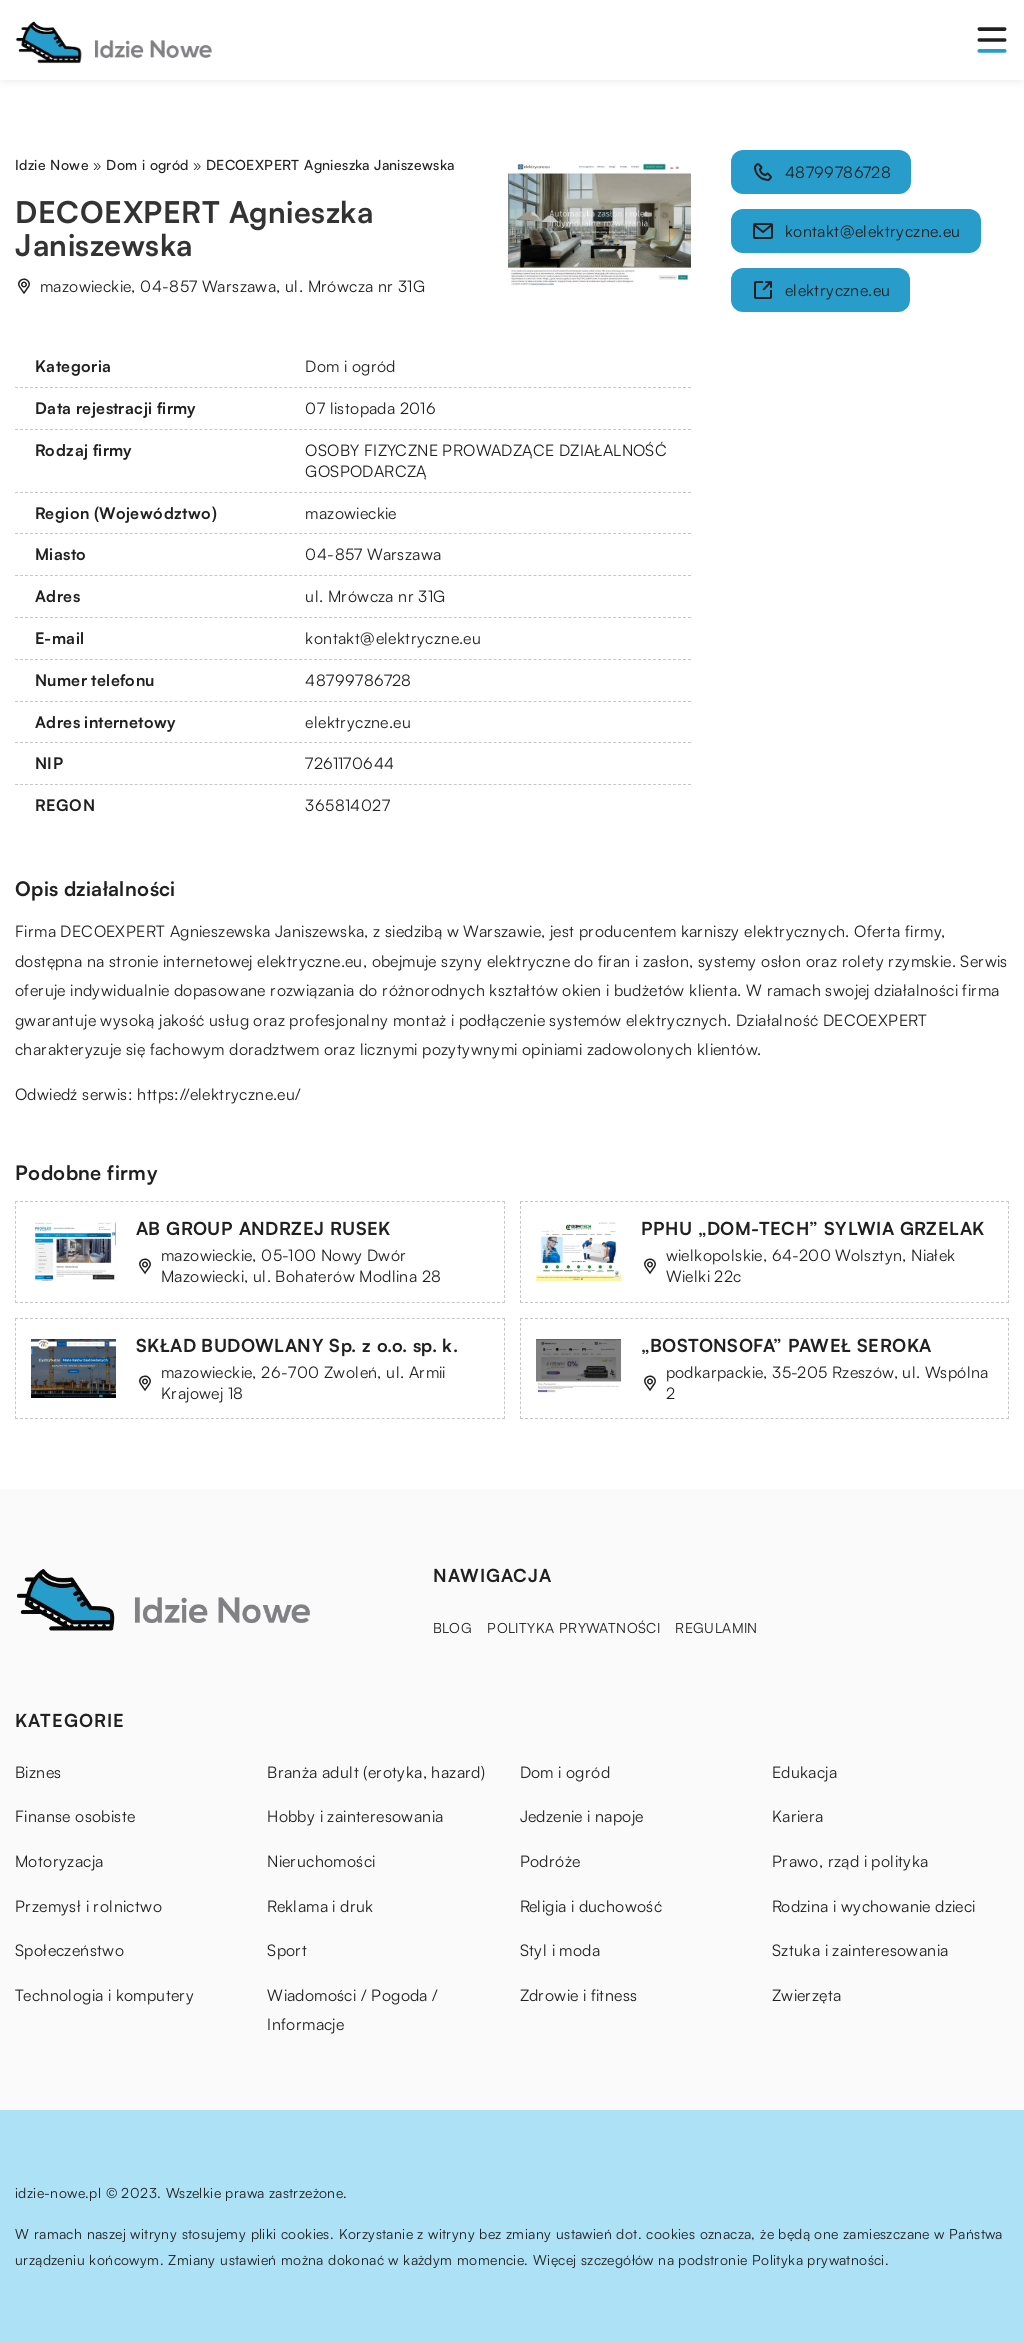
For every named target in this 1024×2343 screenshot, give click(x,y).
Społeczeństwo (69, 1950)
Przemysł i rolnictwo (88, 1906)
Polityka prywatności (573, 1627)
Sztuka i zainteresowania (860, 1950)
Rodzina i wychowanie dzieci (874, 1906)
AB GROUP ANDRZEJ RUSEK (263, 1228)
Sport (287, 1950)
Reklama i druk (320, 1906)
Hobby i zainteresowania (355, 1816)
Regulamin (716, 1627)
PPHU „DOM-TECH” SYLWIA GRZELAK (813, 1228)
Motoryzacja (59, 1861)
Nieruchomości (321, 1861)
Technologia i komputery (104, 1995)
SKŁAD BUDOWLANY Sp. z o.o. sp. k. (297, 1345)
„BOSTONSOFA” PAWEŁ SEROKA (786, 1345)
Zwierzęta (807, 1995)
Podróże (550, 1861)
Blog (453, 1627)
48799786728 (358, 680)
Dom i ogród (350, 366)
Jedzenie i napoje (582, 1816)
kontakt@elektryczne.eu (393, 638)
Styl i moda (560, 1950)
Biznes (38, 1772)
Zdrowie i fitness (579, 1995)
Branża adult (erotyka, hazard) (376, 1772)
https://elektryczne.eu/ (219, 1094)
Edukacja (804, 1772)
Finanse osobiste (75, 1816)
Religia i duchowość (591, 1906)
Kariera (798, 1816)
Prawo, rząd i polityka (850, 1861)
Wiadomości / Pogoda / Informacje (352, 2010)
